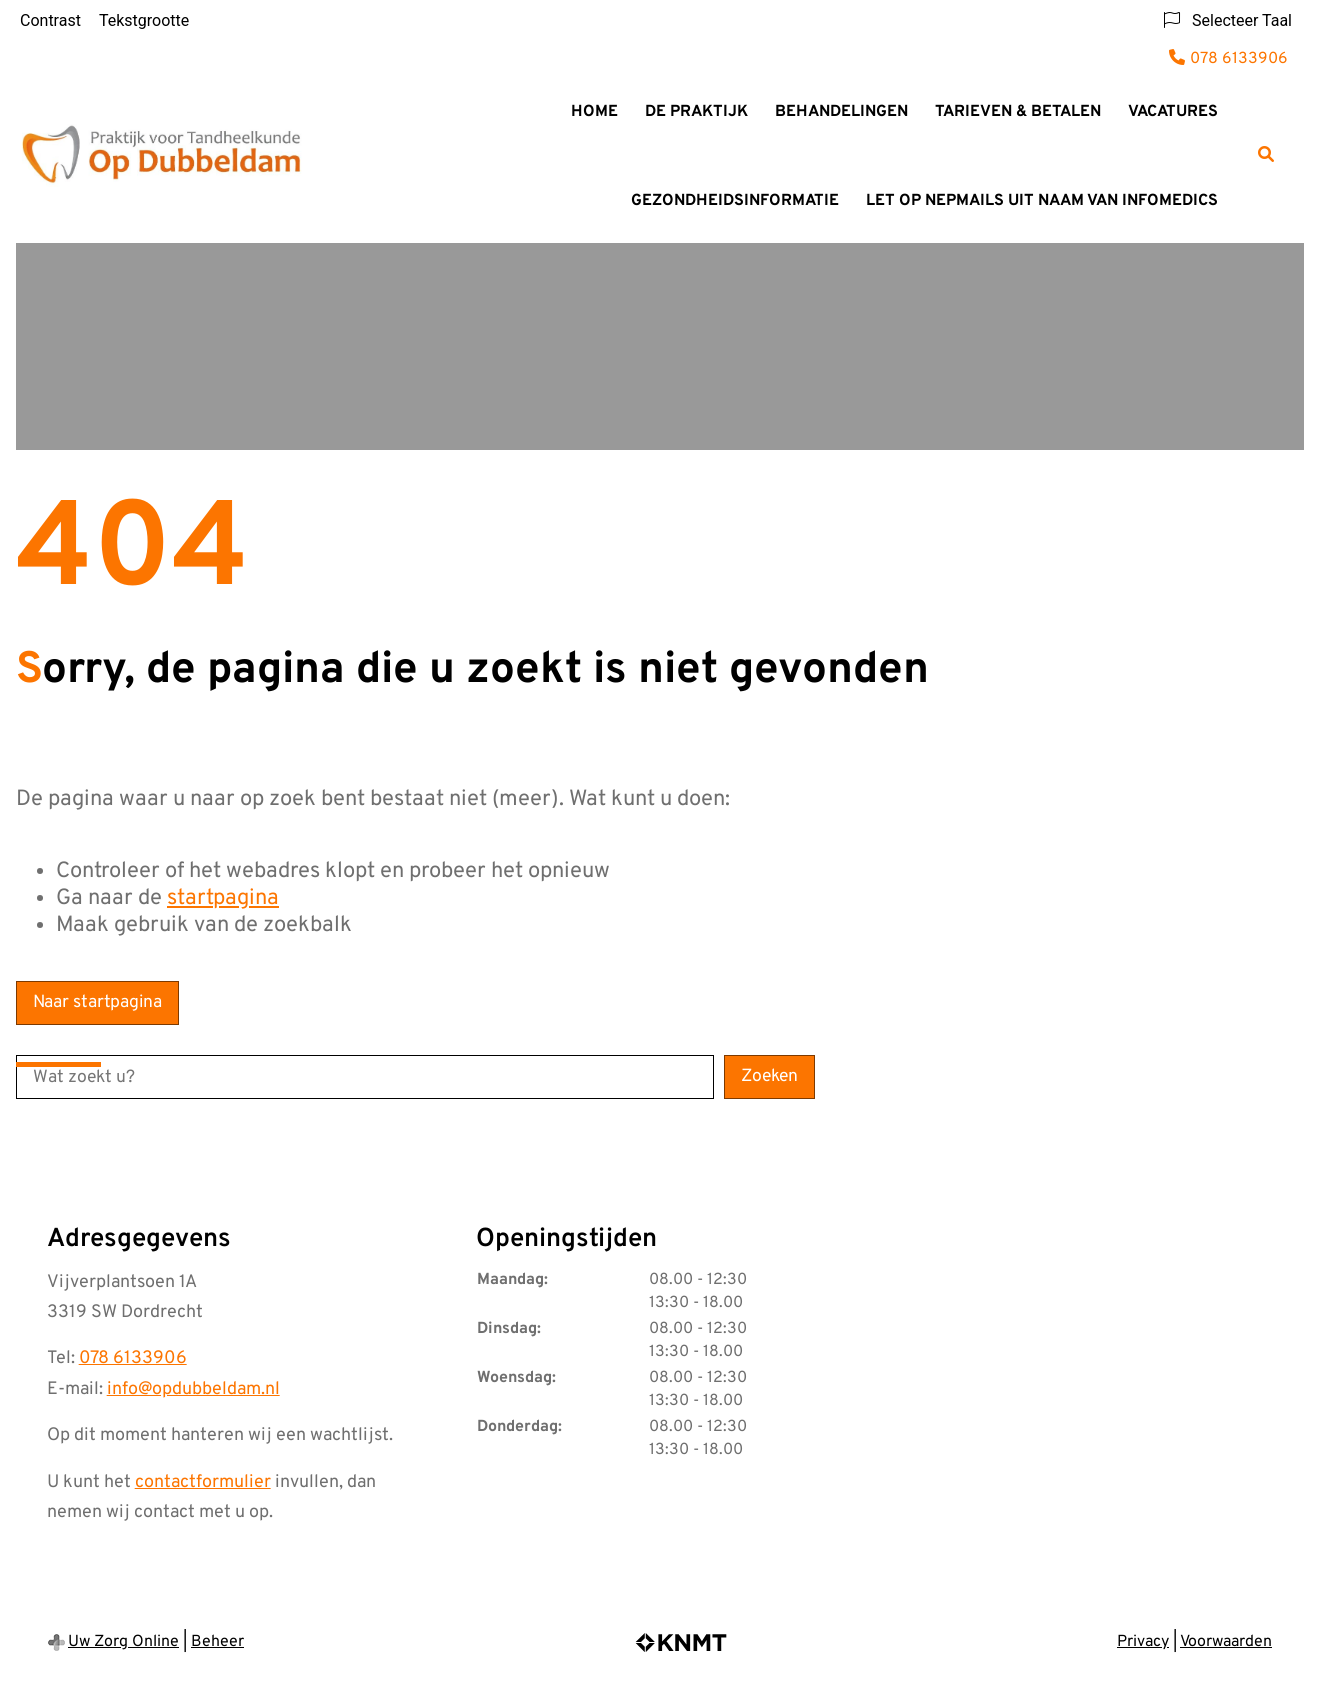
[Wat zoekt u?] (365, 1077)
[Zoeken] (1266, 154)
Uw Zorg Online (123, 1642)
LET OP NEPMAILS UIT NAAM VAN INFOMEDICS (1042, 201)
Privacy (1143, 1642)
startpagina (223, 898)
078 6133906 (133, 1358)
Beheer (217, 1642)
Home (594, 112)
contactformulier (203, 1482)
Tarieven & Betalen (1018, 112)
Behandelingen (841, 112)
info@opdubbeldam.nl (193, 1389)
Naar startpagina (97, 1002)
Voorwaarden (1226, 1642)
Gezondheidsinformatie (735, 201)
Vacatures (1173, 112)
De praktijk (696, 112)
